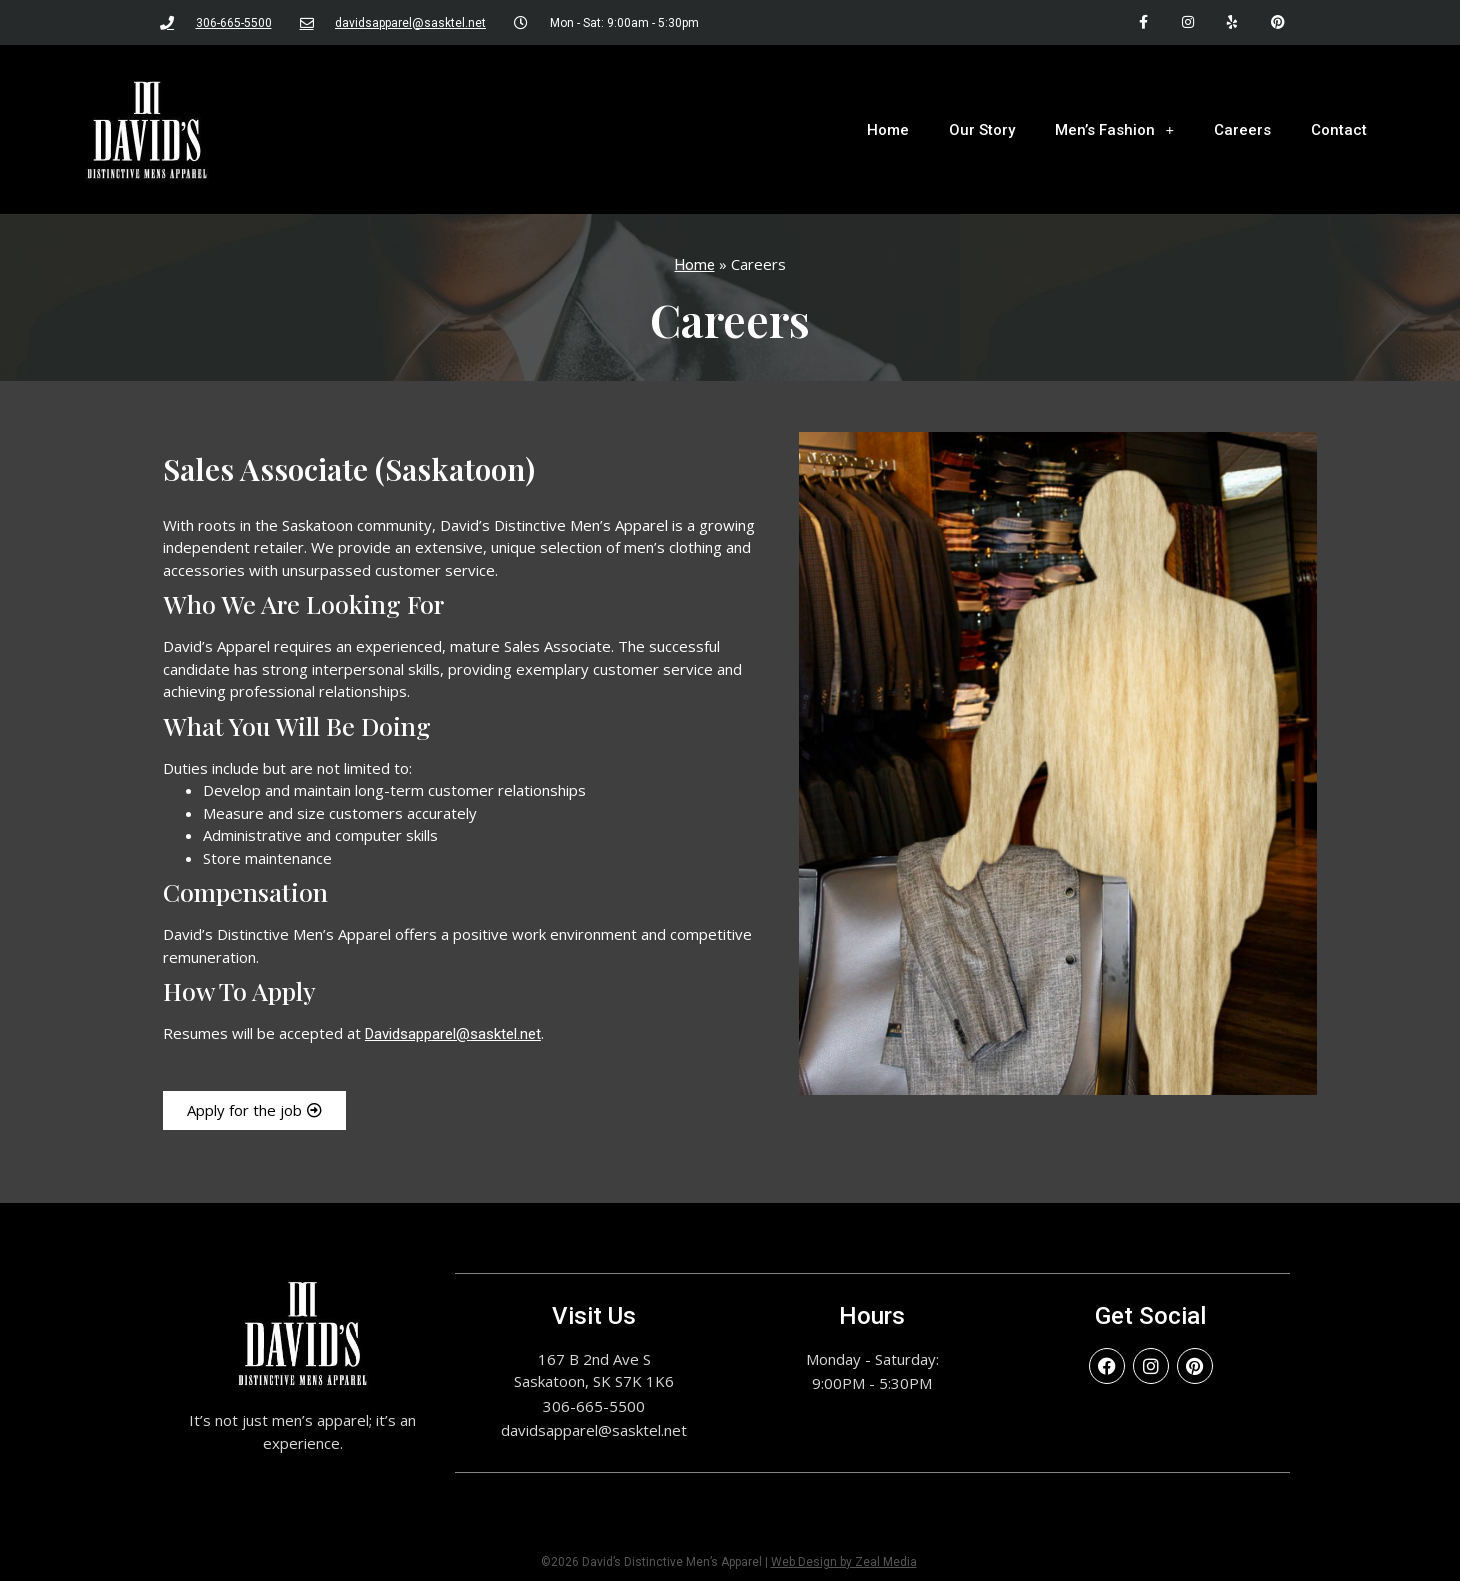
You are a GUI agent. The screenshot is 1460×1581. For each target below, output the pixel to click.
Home (888, 130)
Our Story (982, 130)
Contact (1339, 130)
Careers (1242, 130)
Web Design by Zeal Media (844, 1562)
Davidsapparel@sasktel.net (453, 1034)
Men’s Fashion (1114, 129)
